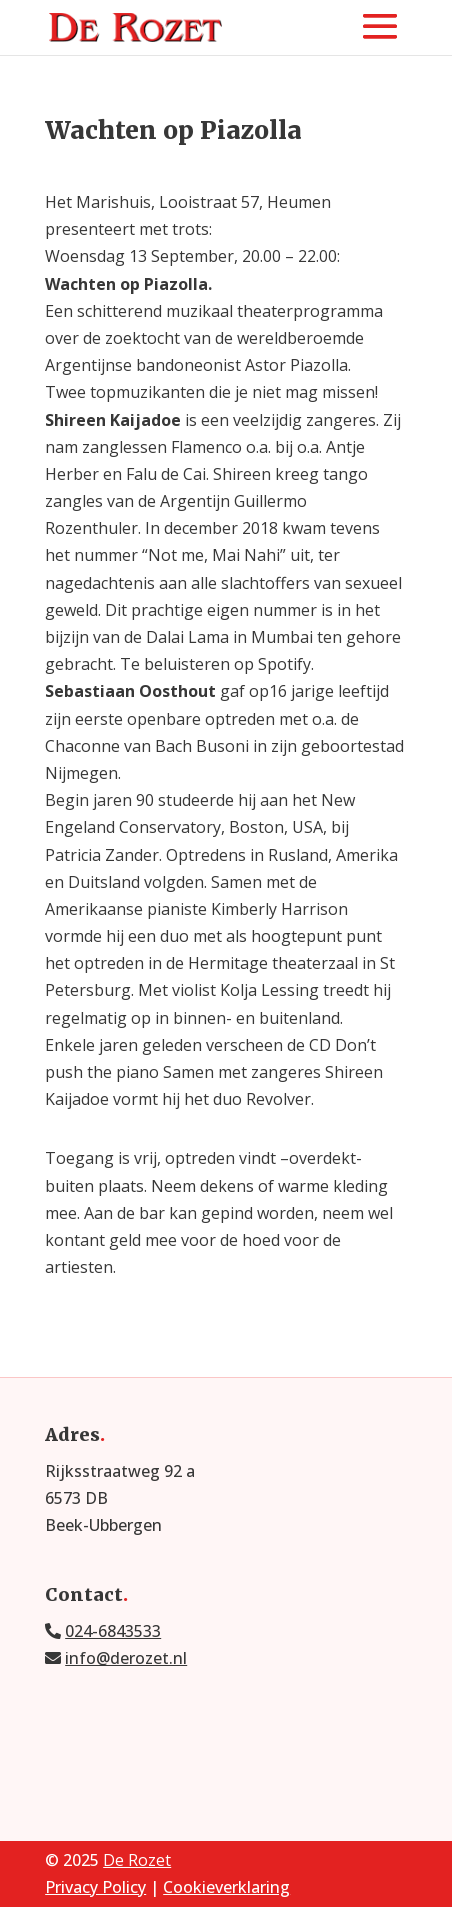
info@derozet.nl (126, 1658)
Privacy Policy (95, 1887)
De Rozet (137, 1860)
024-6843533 (113, 1631)
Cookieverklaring (226, 1887)
